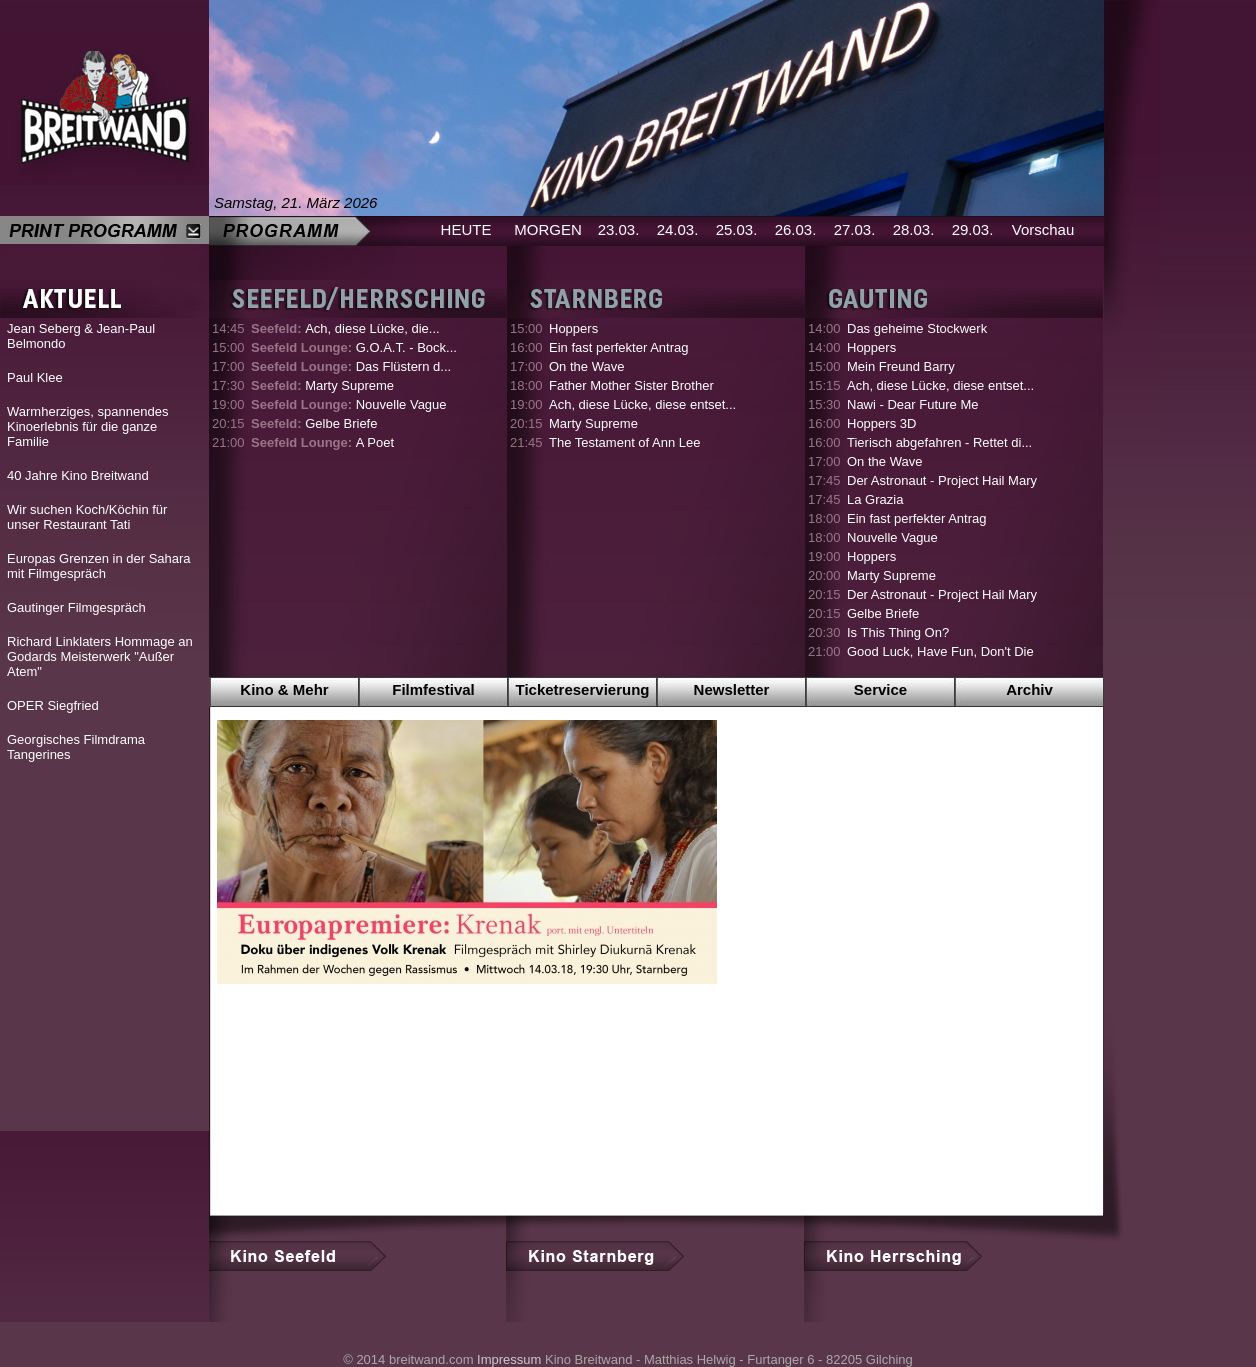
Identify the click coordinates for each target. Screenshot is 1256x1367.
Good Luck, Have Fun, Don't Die (940, 651)
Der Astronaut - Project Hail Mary (942, 480)
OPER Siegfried (53, 705)
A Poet (322, 442)
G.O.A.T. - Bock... (354, 347)
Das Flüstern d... (351, 366)
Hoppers (573, 328)
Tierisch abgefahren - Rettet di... (939, 442)
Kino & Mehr (284, 689)
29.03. (973, 229)
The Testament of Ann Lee (625, 442)
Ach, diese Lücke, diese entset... (642, 404)
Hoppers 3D (881, 423)
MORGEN (548, 229)
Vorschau (1043, 229)
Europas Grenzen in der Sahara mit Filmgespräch (99, 566)
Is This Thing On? (898, 632)
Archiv (1029, 689)
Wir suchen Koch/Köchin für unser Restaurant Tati (87, 517)
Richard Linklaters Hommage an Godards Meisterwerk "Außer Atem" (100, 656)
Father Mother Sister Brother (631, 385)
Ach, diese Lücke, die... (345, 328)
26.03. (796, 229)
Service (880, 689)
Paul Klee (35, 377)
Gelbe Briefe (314, 423)
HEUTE (466, 229)
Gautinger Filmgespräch (76, 607)
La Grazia (875, 499)
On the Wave (586, 366)
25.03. (737, 229)
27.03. (855, 229)
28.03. (914, 229)
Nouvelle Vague (349, 404)
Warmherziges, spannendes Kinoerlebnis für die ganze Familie (87, 426)
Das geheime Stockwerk (917, 328)
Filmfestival (433, 689)
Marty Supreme (322, 385)
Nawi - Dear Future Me (912, 404)
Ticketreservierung (583, 689)
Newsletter (732, 689)
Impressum (509, 1359)
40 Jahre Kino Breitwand (78, 475)
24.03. (678, 229)
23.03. (619, 229)
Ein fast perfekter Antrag (618, 347)
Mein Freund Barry (901, 366)
